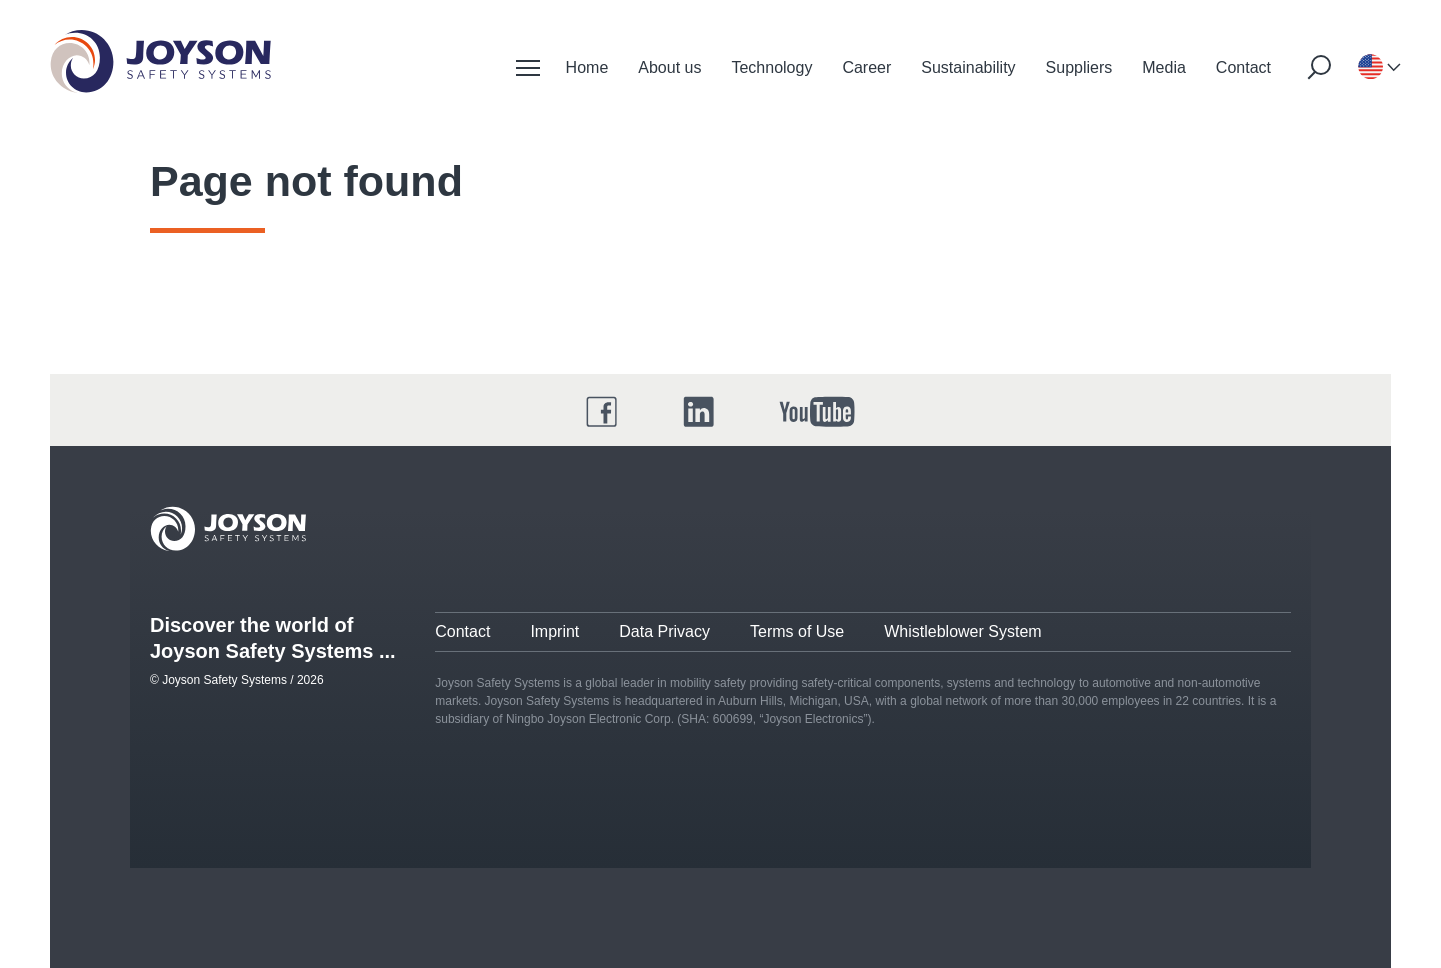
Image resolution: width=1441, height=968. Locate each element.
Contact (1243, 67)
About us (669, 67)
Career (866, 67)
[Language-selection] (1370, 68)
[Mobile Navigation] (528, 68)
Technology (771, 67)
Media (1164, 67)
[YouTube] (817, 412)
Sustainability (968, 67)
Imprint (554, 631)
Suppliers (1079, 67)
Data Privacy (664, 631)
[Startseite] (160, 61)
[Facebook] (602, 412)
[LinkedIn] (699, 412)
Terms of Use (797, 631)
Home (587, 67)
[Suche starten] (1319, 67)
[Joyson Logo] (228, 529)
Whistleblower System (962, 631)
